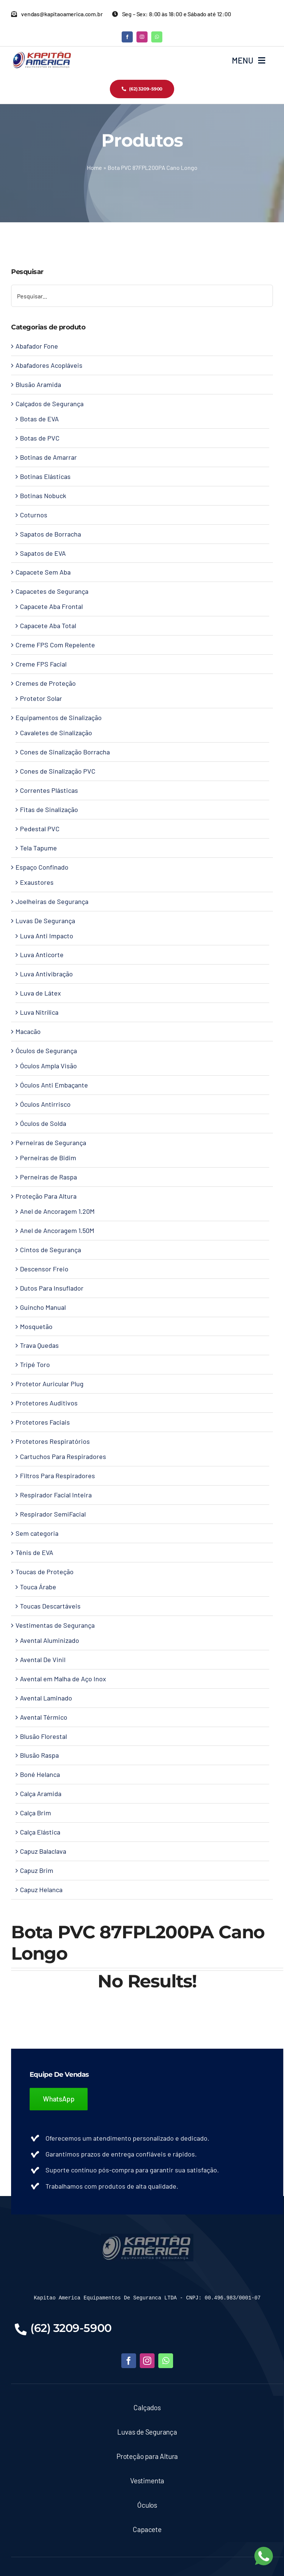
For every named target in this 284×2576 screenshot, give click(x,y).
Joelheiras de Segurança (52, 901)
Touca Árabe (38, 1587)
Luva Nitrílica (39, 1012)
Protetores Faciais (43, 1422)
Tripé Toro (35, 1364)
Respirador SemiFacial (53, 1514)
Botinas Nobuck (43, 495)
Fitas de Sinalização (49, 809)
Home (94, 167)
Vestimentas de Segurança (55, 1625)
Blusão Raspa (39, 1755)
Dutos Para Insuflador (52, 1288)
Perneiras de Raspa (48, 1177)
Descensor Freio (44, 1269)
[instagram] (142, 36)
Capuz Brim (36, 1870)
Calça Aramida (40, 1793)
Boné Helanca (40, 1774)
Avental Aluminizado (49, 1640)
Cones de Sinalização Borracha (65, 752)
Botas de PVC (40, 438)
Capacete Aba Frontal (51, 606)
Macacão (28, 1031)
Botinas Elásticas (45, 476)
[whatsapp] (156, 36)
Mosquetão (36, 1326)
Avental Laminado (46, 1698)
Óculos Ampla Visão (48, 1066)
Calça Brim (35, 1813)
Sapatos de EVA (43, 553)
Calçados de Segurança (50, 404)
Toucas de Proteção (45, 1572)
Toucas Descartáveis (50, 1606)
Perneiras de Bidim (48, 1158)
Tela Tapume (38, 848)
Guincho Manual (43, 1307)
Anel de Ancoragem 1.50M (57, 1230)
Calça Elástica (40, 1832)
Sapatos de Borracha (50, 534)
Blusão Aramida (38, 384)
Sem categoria (37, 1533)
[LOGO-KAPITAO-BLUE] (147, 2237)
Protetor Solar (41, 698)
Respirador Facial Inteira (56, 1495)
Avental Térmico (43, 1717)
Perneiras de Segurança (51, 1142)
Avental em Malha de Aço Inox (63, 1679)
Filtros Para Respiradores (57, 1476)
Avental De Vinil (42, 1659)
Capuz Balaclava (43, 1851)
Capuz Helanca (41, 1889)
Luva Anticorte (42, 954)
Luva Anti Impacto (46, 936)
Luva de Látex (40, 993)
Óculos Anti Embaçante (54, 1085)
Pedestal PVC (40, 829)
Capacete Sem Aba (43, 572)
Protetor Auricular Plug (50, 1384)
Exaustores (37, 882)
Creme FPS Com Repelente (55, 645)
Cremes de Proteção (46, 683)
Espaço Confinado (42, 867)
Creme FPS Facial (41, 664)
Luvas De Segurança (45, 921)
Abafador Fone (37, 346)
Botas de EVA (39, 419)
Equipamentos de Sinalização (59, 717)
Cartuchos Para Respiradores (63, 1456)
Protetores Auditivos (47, 1403)
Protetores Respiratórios (53, 1441)
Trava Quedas (39, 1345)
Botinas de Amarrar (48, 457)
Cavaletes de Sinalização (56, 733)
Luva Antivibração (46, 974)
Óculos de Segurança (46, 1050)
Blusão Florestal (43, 1736)
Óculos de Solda (43, 1123)
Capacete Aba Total (48, 625)
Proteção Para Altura (46, 1196)
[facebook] (127, 36)
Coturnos (33, 515)
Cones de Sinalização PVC (57, 771)
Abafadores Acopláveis (49, 365)
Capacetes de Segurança (52, 591)
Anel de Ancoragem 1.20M (57, 1211)
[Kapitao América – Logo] (41, 54)
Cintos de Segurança (50, 1250)
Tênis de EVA (34, 1552)
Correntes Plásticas (49, 790)
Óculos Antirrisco (45, 1104)
